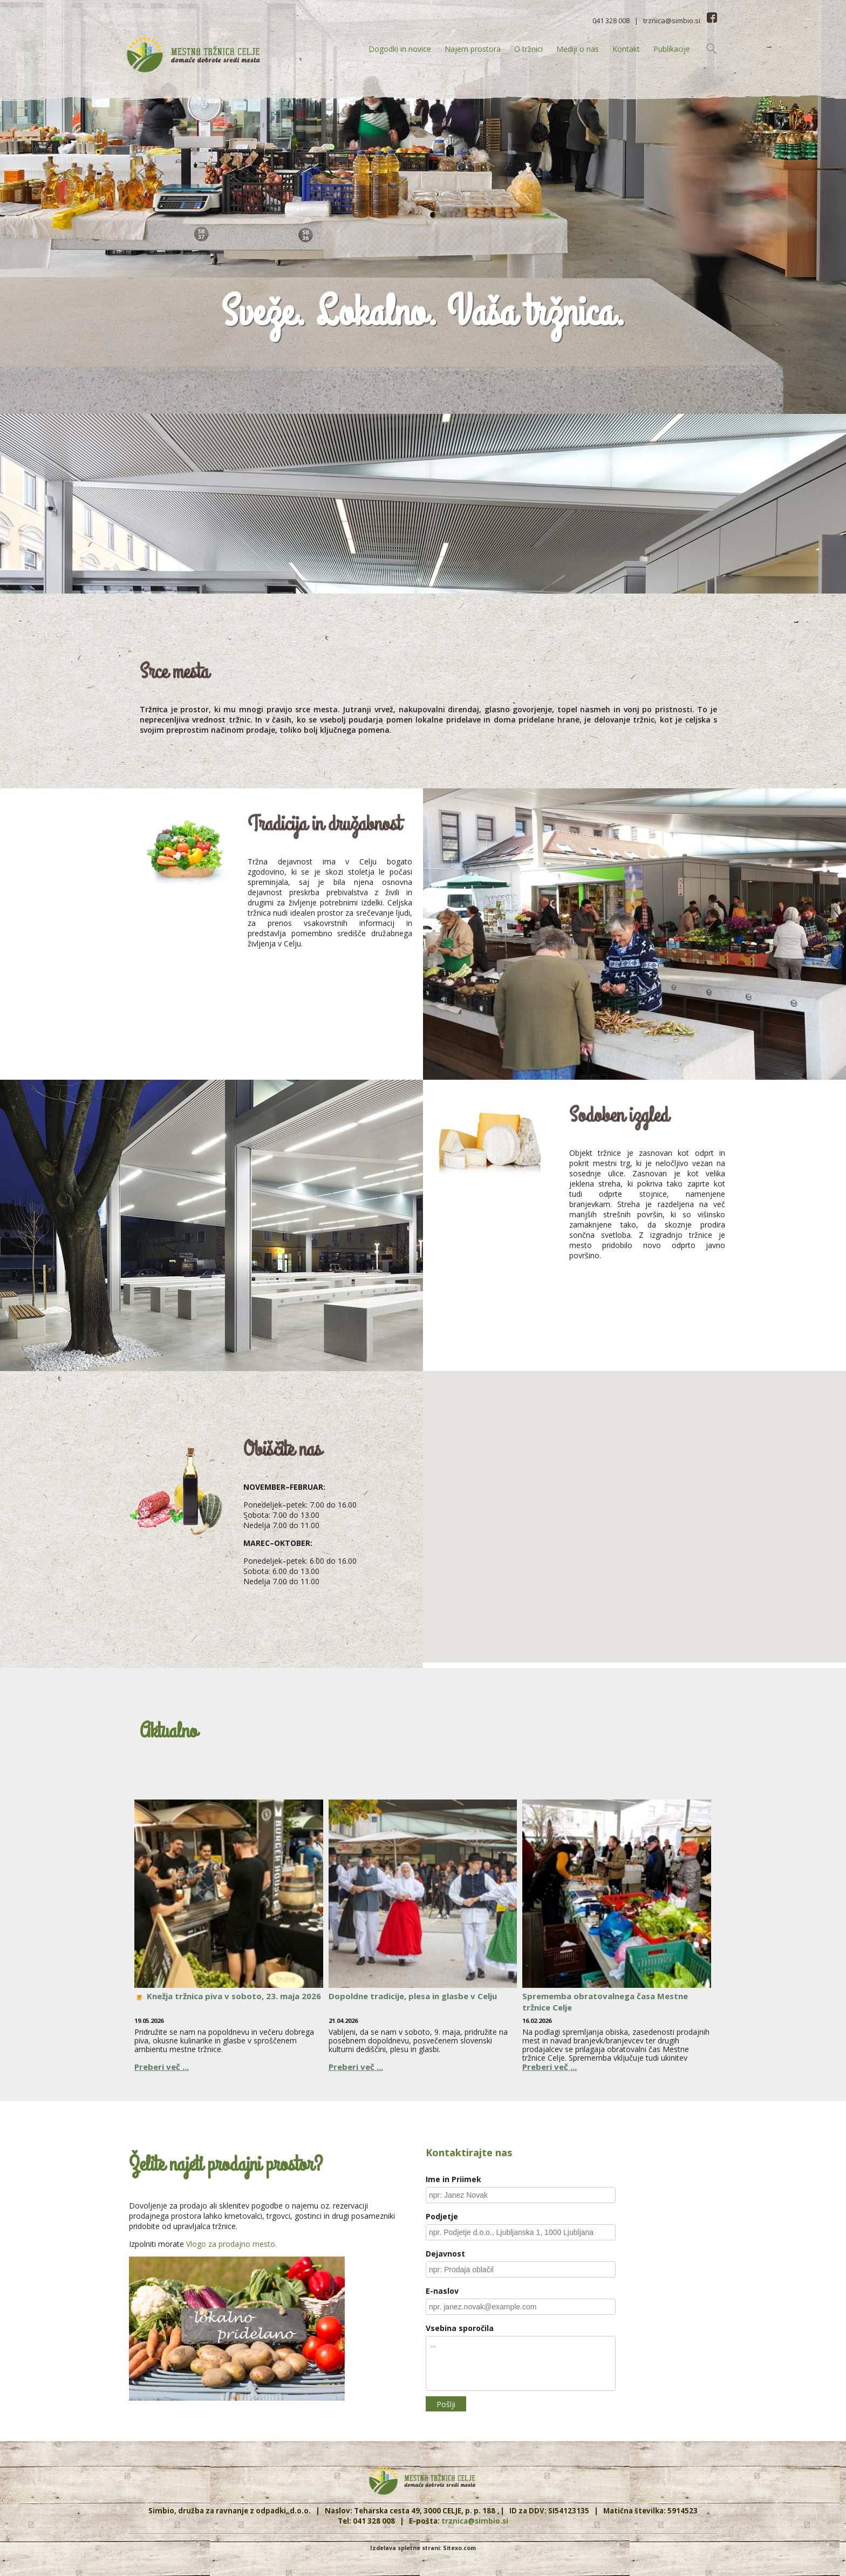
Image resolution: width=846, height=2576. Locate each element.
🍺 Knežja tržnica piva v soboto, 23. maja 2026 (227, 1996)
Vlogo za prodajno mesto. (231, 2244)
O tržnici (528, 49)
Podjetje (442, 2216)
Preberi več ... (161, 2066)
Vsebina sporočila (460, 2328)
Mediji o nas (577, 49)
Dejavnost (445, 2253)
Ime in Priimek (453, 2179)
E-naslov (442, 2291)
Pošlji (445, 2404)
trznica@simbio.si (671, 20)
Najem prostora (473, 49)
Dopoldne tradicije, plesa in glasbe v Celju (413, 1996)
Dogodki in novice (400, 49)
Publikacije (671, 49)
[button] (634, 1507)
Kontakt (626, 49)
